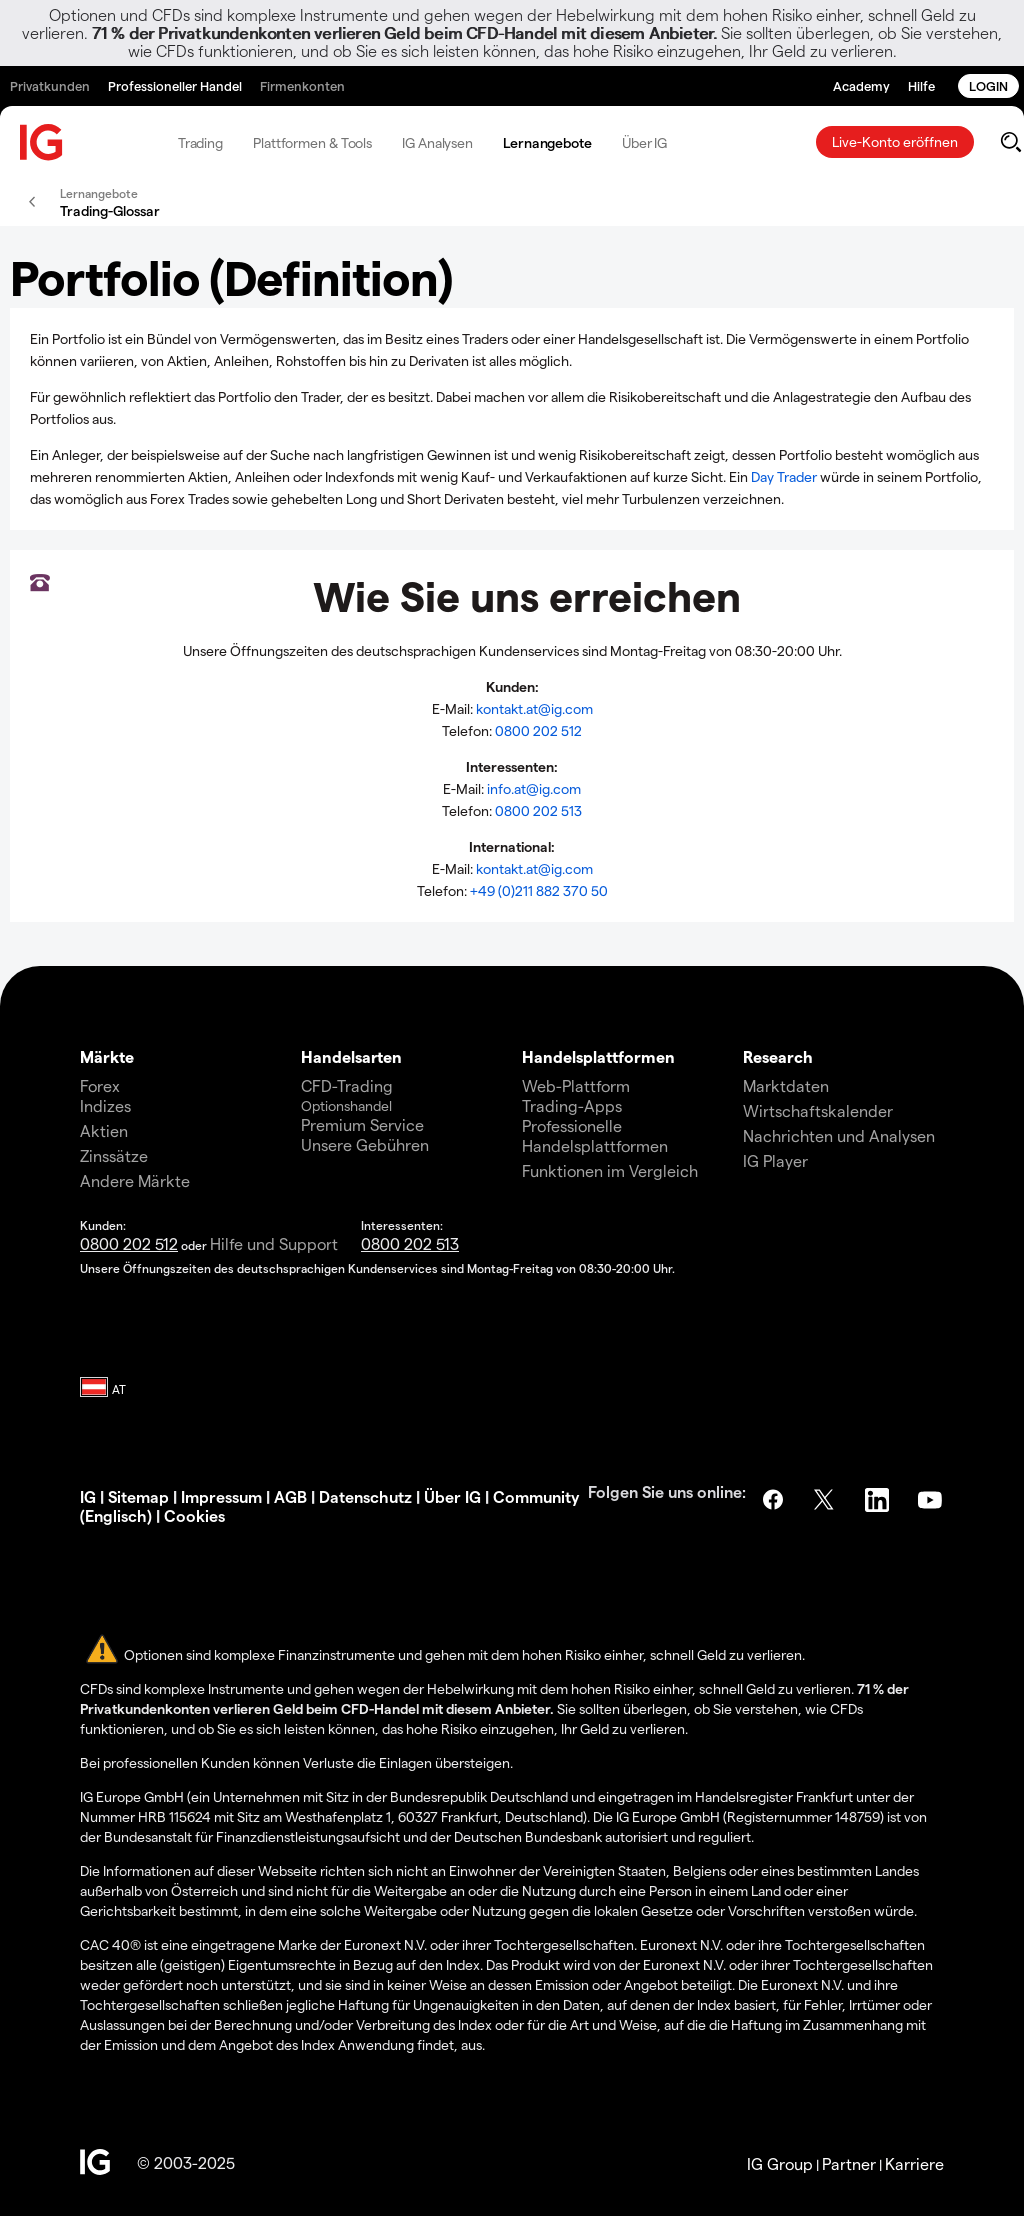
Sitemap (138, 1496)
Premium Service (362, 1124)
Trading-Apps (572, 1105)
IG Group (780, 2163)
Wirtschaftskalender (818, 1110)
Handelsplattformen (598, 1056)
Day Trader (784, 476)
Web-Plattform (576, 1085)
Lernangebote (547, 142)
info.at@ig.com (534, 788)
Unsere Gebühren (365, 1144)
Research (778, 1056)
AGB (290, 1496)
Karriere (914, 2163)
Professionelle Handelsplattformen (595, 1135)
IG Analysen (437, 142)
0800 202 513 (538, 810)
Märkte (107, 1056)
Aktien (104, 1130)
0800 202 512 (538, 730)
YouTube (932, 1500)
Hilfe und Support (274, 1243)
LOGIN (988, 85)
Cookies (194, 1515)
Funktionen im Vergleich (610, 1170)
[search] (1010, 142)
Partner (849, 2163)
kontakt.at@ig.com (534, 708)
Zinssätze (114, 1155)
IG (88, 1496)
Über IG (644, 142)
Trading (200, 142)
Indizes (105, 1105)
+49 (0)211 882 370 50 (539, 890)
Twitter (826, 1500)
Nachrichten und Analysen (839, 1135)
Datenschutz (365, 1496)
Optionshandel (346, 1105)
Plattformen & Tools (312, 142)
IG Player (775, 1160)
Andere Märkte (135, 1180)
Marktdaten (786, 1085)
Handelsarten (351, 1056)
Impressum (221, 1496)
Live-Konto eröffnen (895, 141)
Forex (100, 1085)
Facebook (773, 1500)
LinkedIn (879, 1500)
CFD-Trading (347, 1085)
